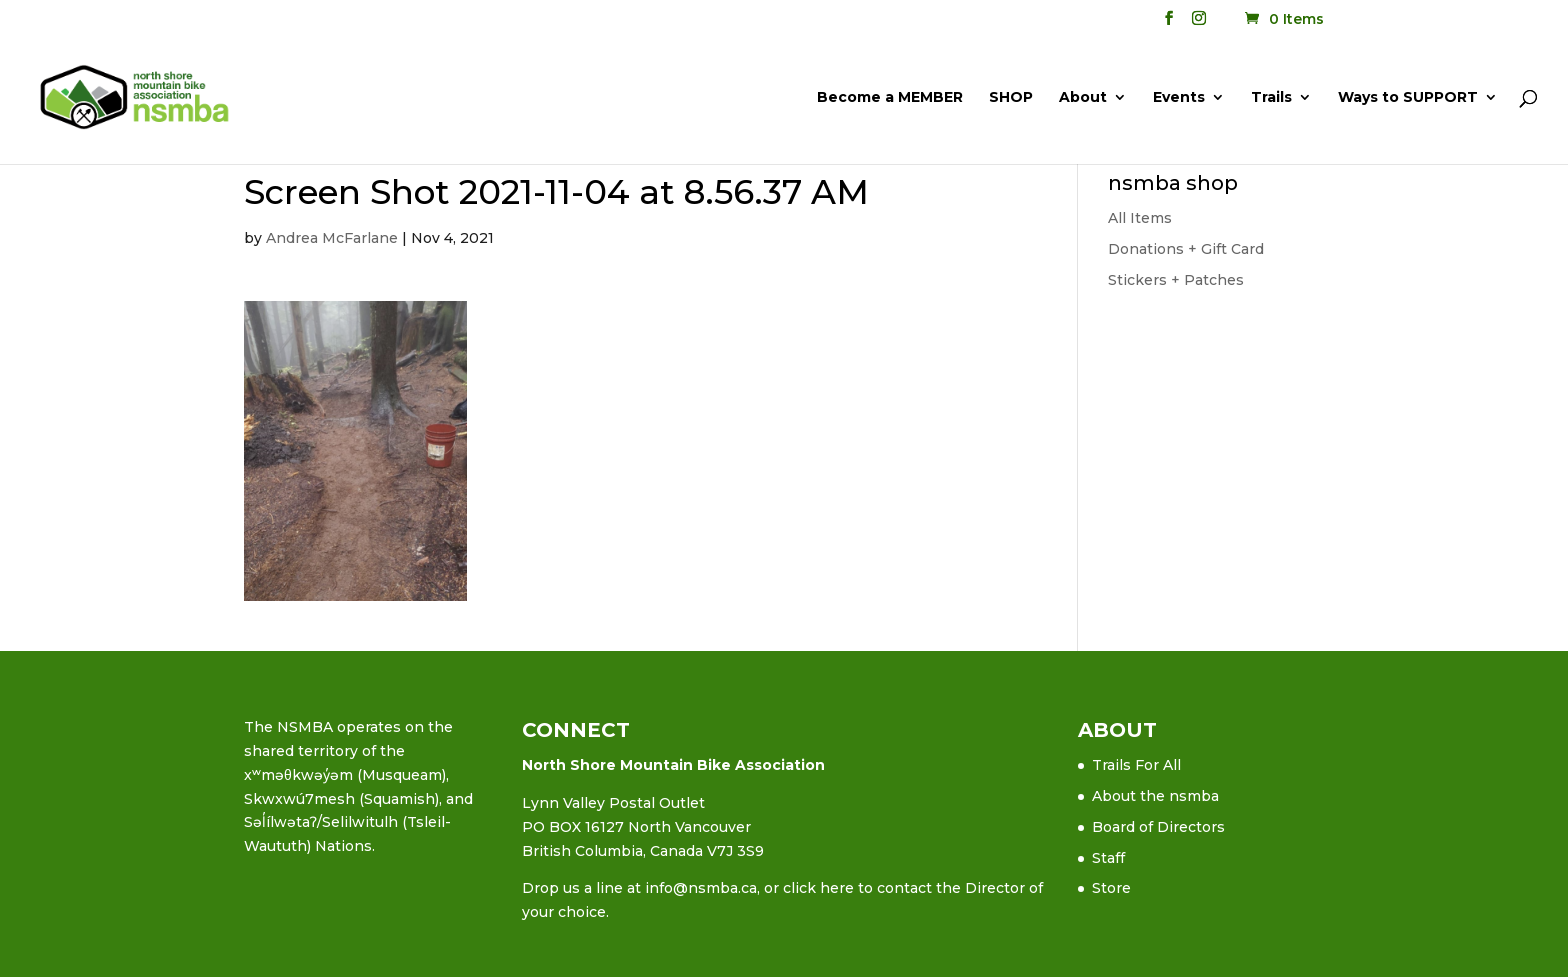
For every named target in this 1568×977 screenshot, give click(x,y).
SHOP (1011, 98)
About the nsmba (1155, 796)
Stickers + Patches (1176, 280)
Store (1111, 888)
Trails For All (1136, 765)
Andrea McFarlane (332, 238)
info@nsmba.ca (701, 888)
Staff (1108, 858)
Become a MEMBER (890, 98)
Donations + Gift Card (1186, 249)
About (1083, 98)
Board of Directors (1158, 827)
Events (1179, 98)
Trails (1271, 98)
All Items (1140, 218)
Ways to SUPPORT (1408, 98)
